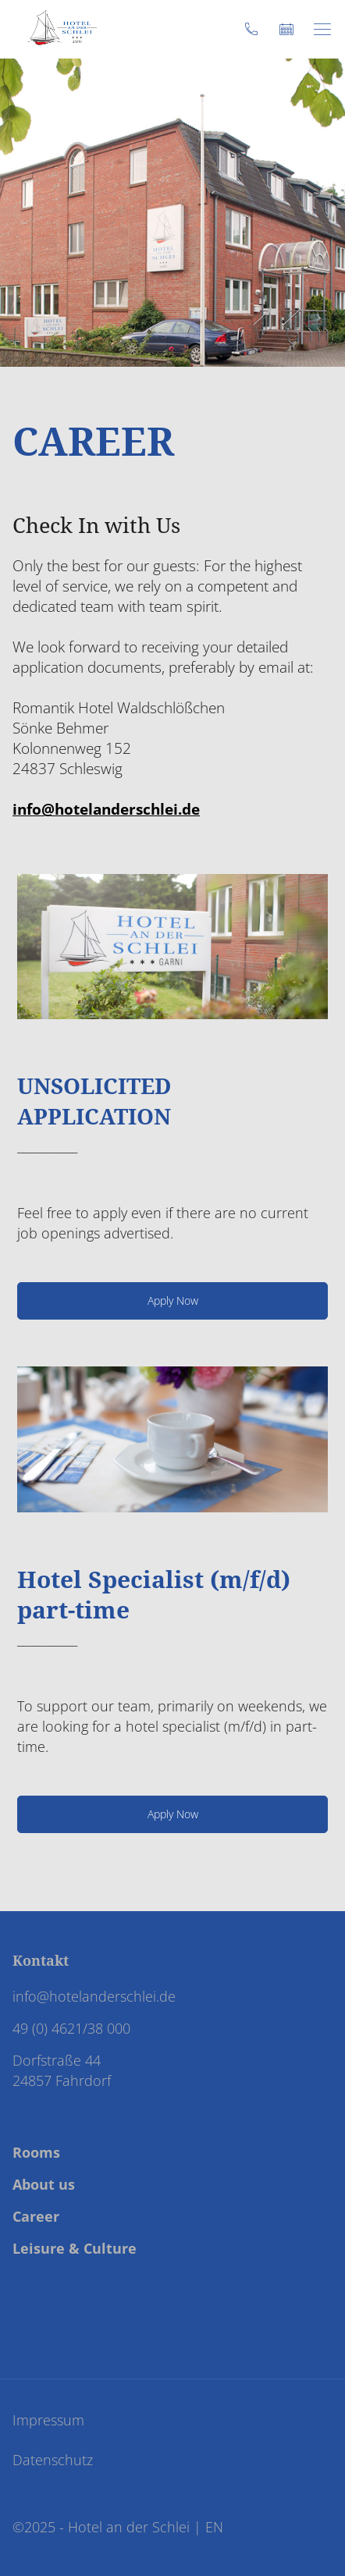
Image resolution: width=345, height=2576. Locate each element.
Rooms (36, 2152)
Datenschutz (52, 2459)
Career (35, 2216)
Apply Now (173, 1300)
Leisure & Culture (74, 2248)
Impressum (48, 2420)
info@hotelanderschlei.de (106, 808)
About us (43, 2184)
